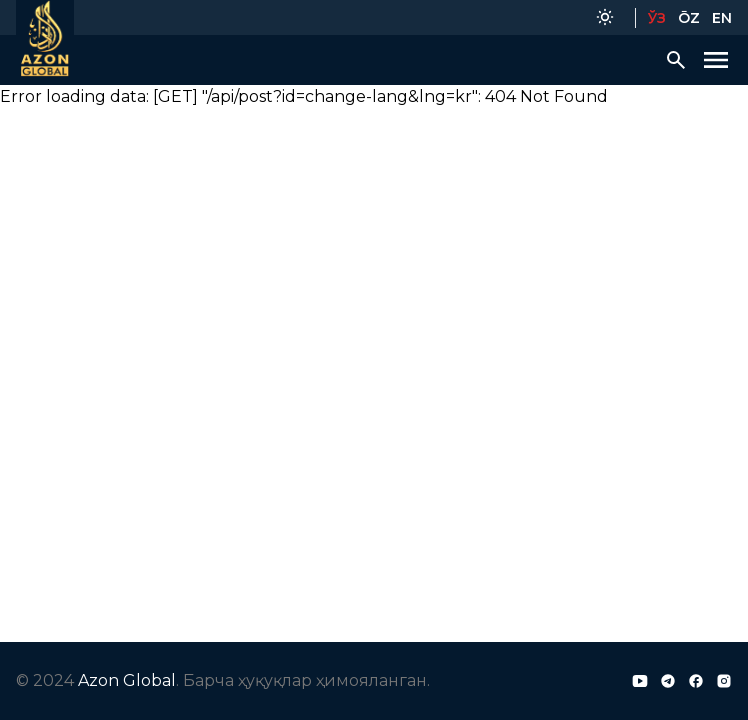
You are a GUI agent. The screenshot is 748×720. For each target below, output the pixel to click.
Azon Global (127, 680)
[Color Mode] (605, 17)
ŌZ (689, 18)
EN (722, 18)
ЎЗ (657, 18)
